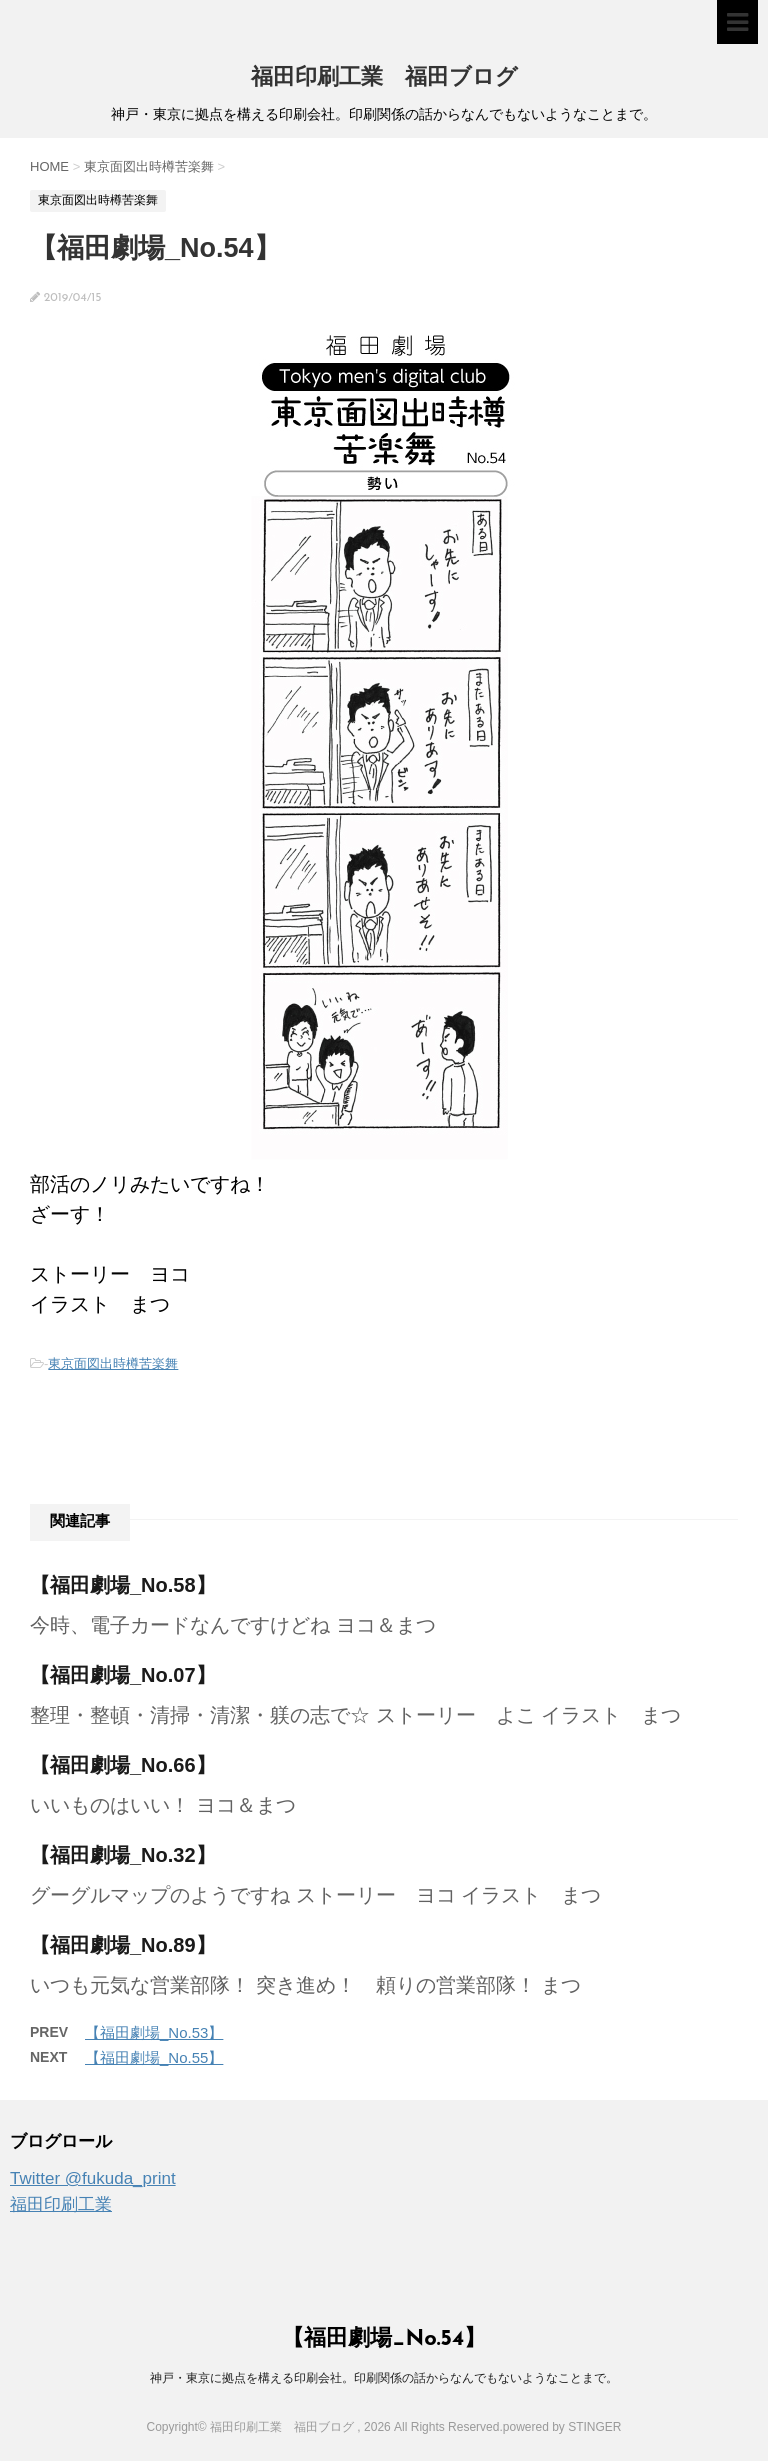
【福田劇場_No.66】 (123, 1765)
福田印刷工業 (61, 2204)
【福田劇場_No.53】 (154, 2032)
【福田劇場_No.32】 (123, 1855)
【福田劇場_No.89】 (123, 1945)
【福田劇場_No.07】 (123, 1675)
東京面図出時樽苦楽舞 (113, 1363)
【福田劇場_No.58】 (123, 1585)
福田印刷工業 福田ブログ (384, 78)
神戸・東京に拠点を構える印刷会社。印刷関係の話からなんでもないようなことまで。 (384, 2378)
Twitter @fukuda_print (93, 2178)
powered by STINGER (562, 2427)
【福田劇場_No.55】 (154, 2057)
